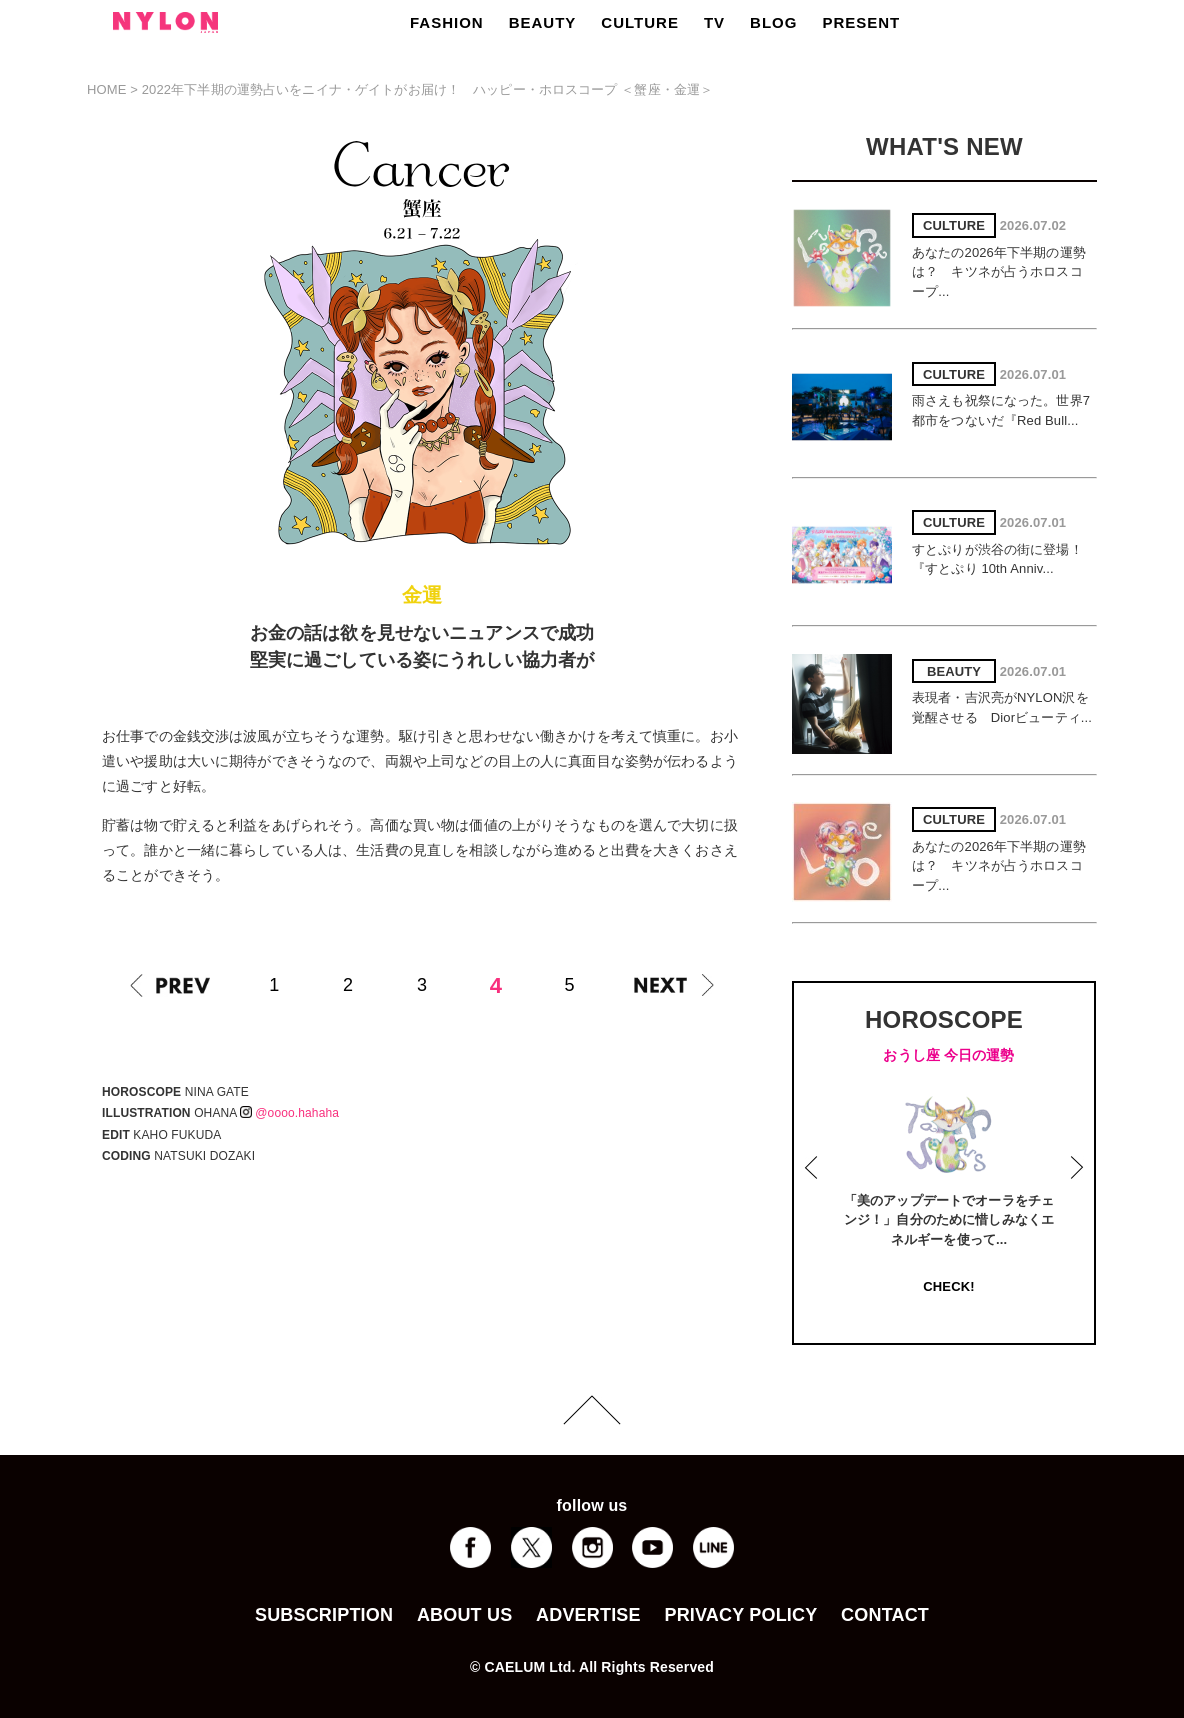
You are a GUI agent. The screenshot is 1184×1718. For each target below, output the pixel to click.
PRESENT (861, 22)
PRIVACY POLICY (740, 1615)
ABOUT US (464, 1615)
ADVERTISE (588, 1615)
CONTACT (885, 1615)
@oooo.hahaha (289, 1113)
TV (714, 22)
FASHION (447, 22)
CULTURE (640, 22)
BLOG (773, 22)
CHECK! (948, 1286)
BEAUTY (543, 22)
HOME (107, 89)
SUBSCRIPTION (324, 1615)
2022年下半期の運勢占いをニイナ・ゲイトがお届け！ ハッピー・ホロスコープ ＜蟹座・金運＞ (428, 89)
